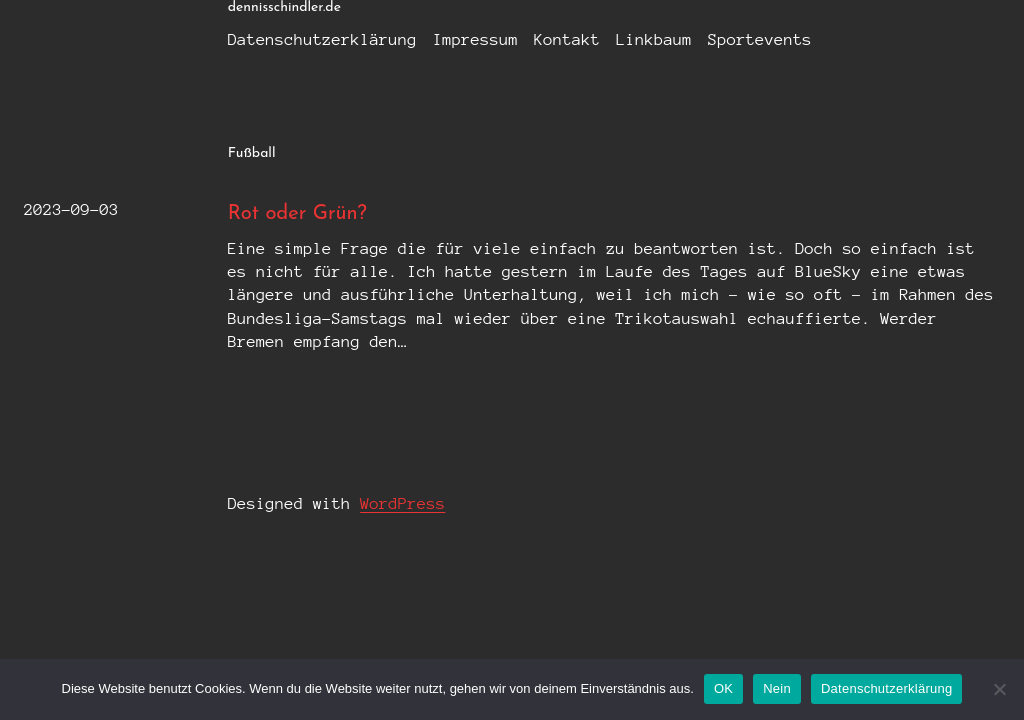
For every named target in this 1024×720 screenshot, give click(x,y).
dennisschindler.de (284, 7)
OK (723, 688)
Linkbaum (654, 39)
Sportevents (760, 39)
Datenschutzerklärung (322, 39)
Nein (777, 688)
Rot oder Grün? (297, 214)
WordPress (402, 503)
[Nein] (999, 689)
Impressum (475, 39)
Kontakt (567, 39)
